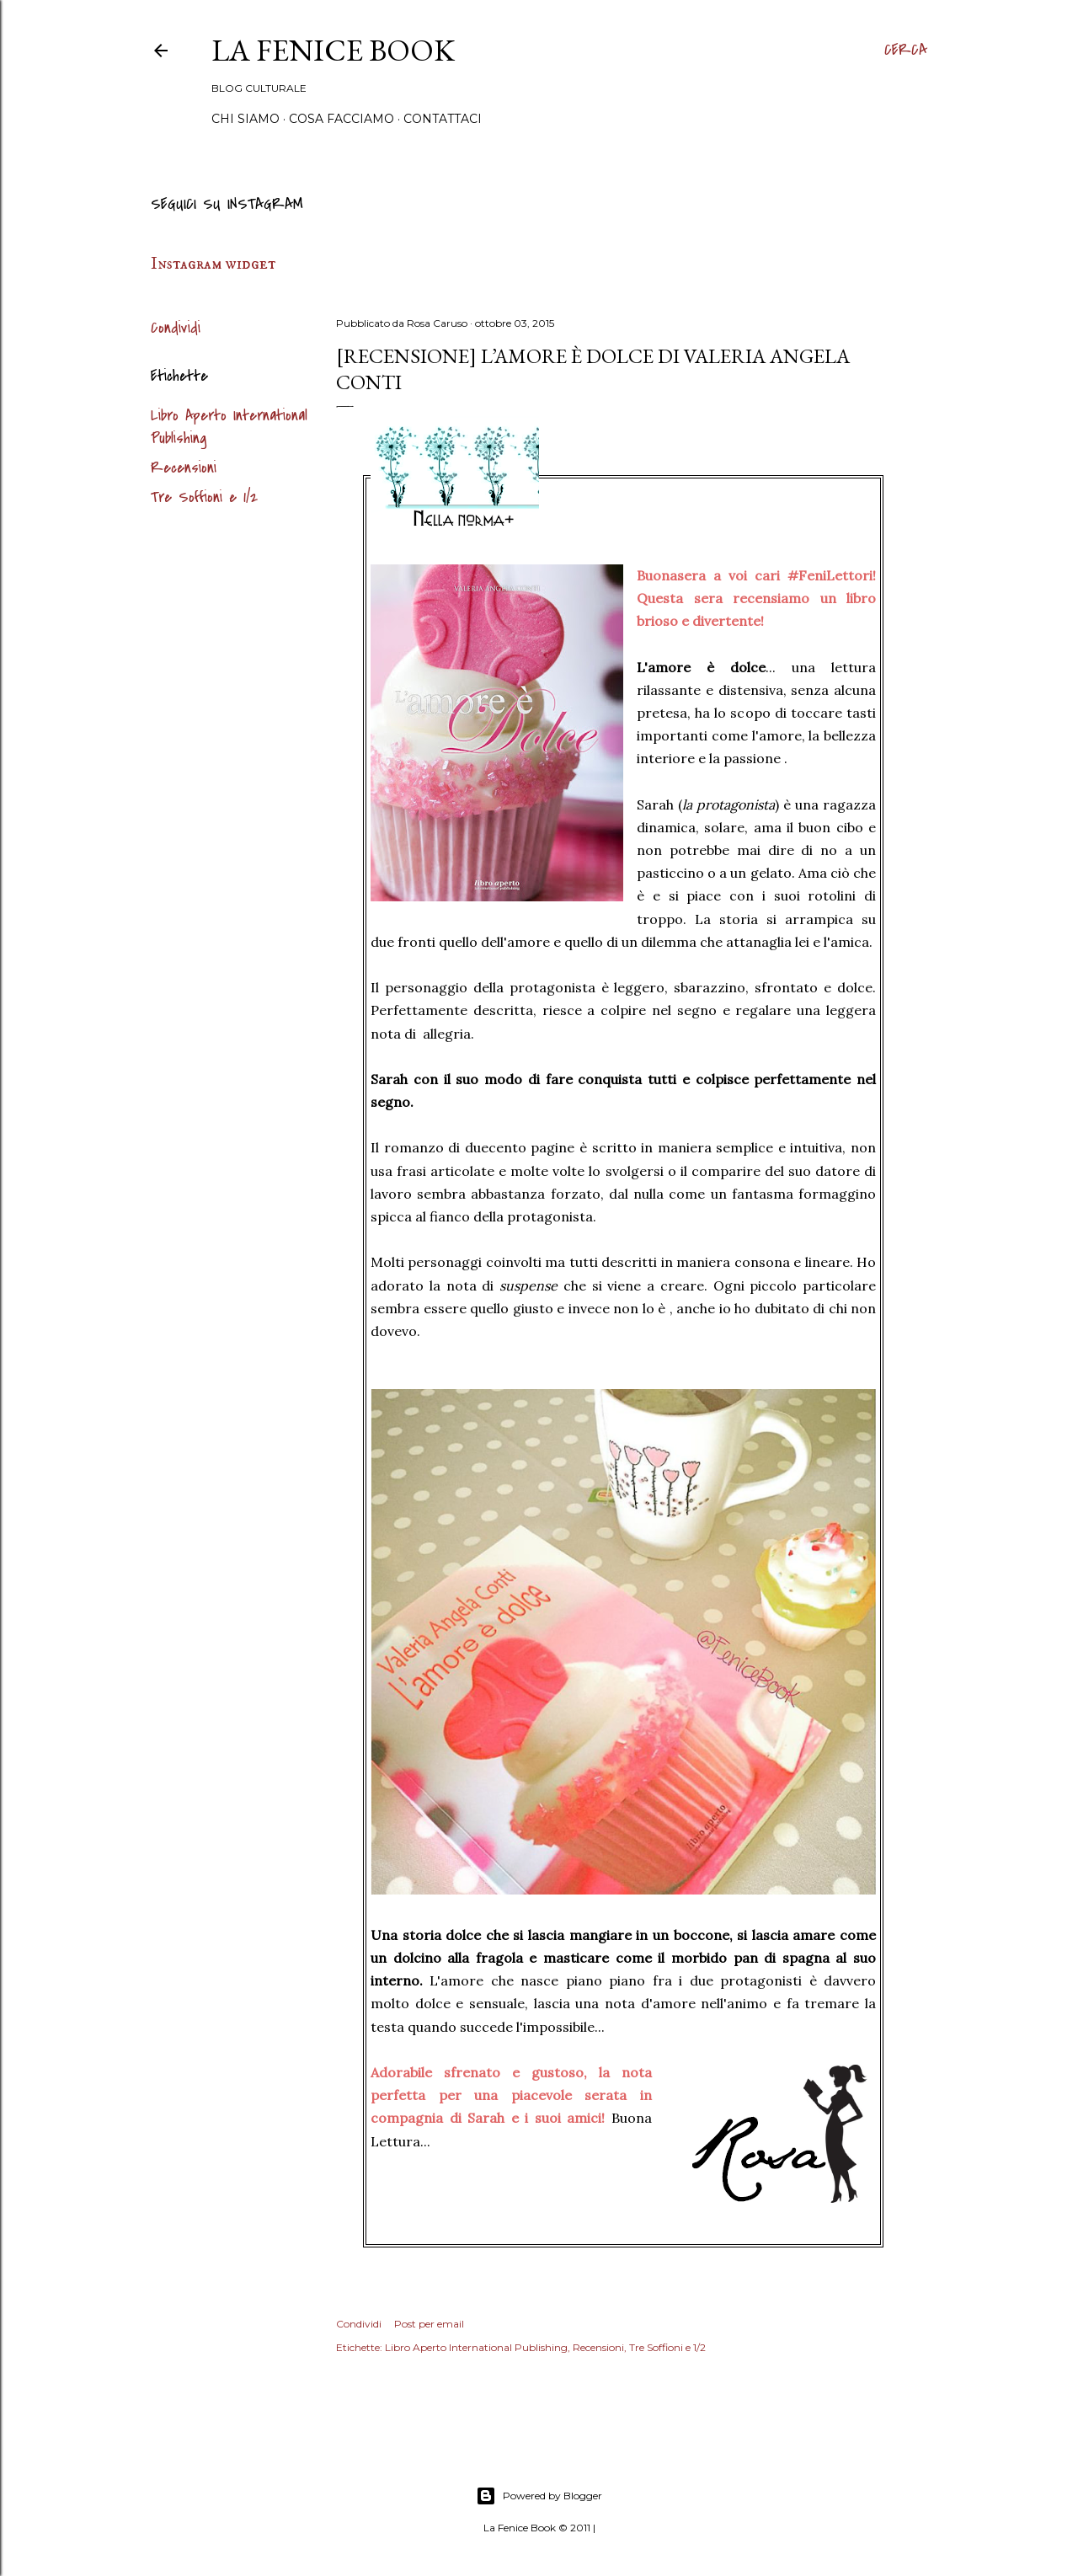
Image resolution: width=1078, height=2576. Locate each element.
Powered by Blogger (539, 2496)
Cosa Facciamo (341, 118)
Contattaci (442, 118)
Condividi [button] (175, 328)
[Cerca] (905, 50)
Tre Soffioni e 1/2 (204, 497)
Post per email (429, 2323)
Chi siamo (245, 118)
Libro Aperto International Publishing (476, 2347)
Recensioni (183, 468)
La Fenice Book (333, 50)
